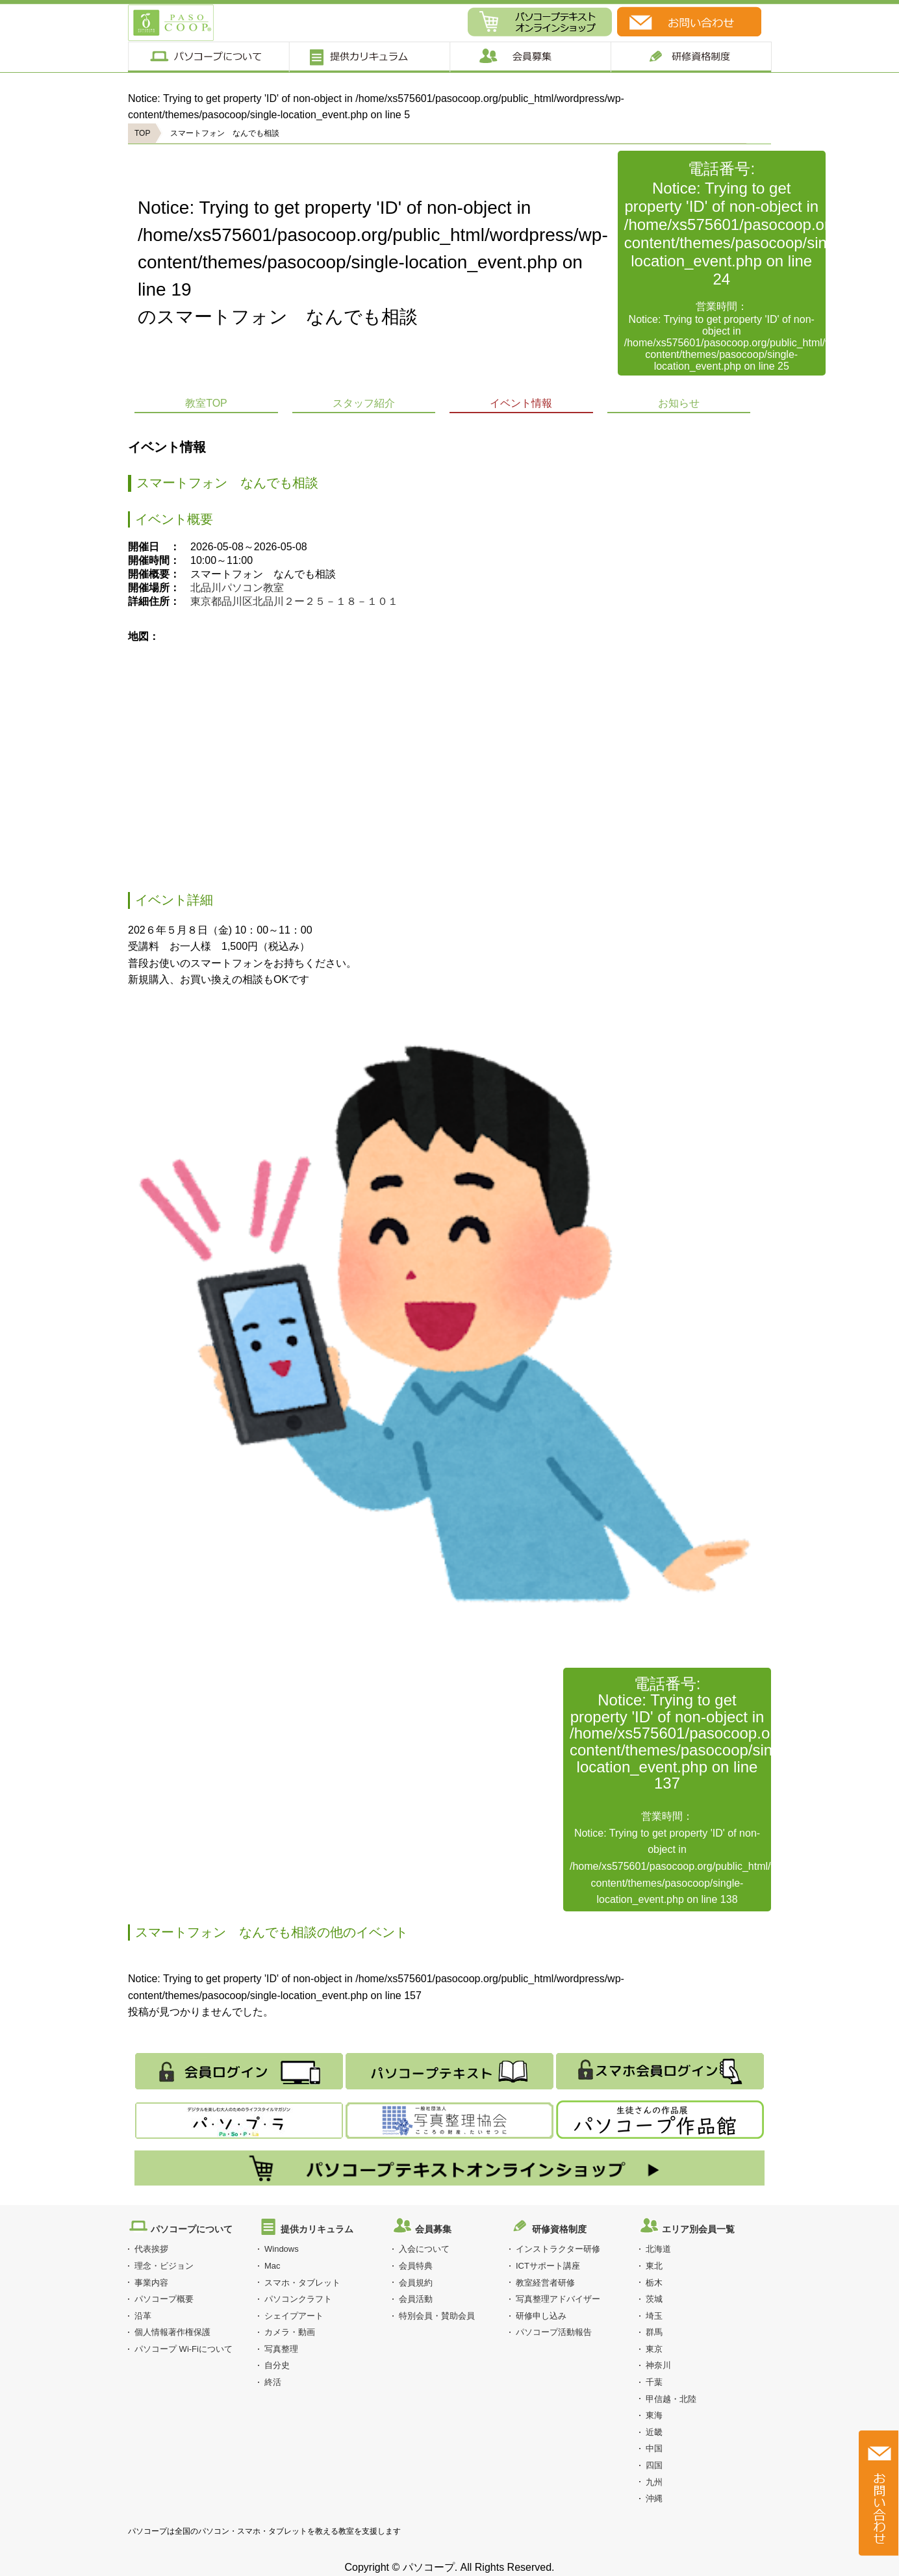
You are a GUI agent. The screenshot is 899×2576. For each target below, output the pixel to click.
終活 (272, 2382)
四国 (654, 2465)
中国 (654, 2448)
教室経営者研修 (545, 2283)
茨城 (654, 2299)
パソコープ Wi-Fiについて (183, 2349)
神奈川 (658, 2365)
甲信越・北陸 (671, 2399)
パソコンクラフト (298, 2299)
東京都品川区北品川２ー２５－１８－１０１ (294, 601)
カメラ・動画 (289, 2332)
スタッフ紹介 (364, 403)
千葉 (654, 2382)
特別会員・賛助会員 (437, 2316)
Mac (272, 2266)
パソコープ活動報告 (554, 2332)
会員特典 (416, 2266)
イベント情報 (521, 403)
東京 (654, 2349)
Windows (281, 2249)
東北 (654, 2266)
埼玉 (654, 2316)
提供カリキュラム (368, 57)
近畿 (654, 2432)
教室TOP (206, 403)
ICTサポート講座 (548, 2266)
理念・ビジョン (164, 2266)
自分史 (277, 2365)
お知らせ (679, 403)
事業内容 (151, 2283)
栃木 (654, 2283)
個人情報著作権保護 (172, 2332)
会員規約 (416, 2283)
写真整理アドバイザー (558, 2299)
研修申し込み (541, 2316)
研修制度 (691, 57)
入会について (424, 2249)
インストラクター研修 (558, 2249)
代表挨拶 (151, 2249)
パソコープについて (208, 57)
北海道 (658, 2249)
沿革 (142, 2316)
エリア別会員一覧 (698, 2229)
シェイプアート (293, 2316)
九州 (654, 2482)
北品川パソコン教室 (237, 587)
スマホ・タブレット (302, 2283)
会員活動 (416, 2299)
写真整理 (281, 2349)
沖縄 (654, 2498)
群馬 (654, 2332)
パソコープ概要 (164, 2299)
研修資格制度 (559, 2229)
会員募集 (530, 57)
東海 (654, 2415)
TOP (142, 133)
